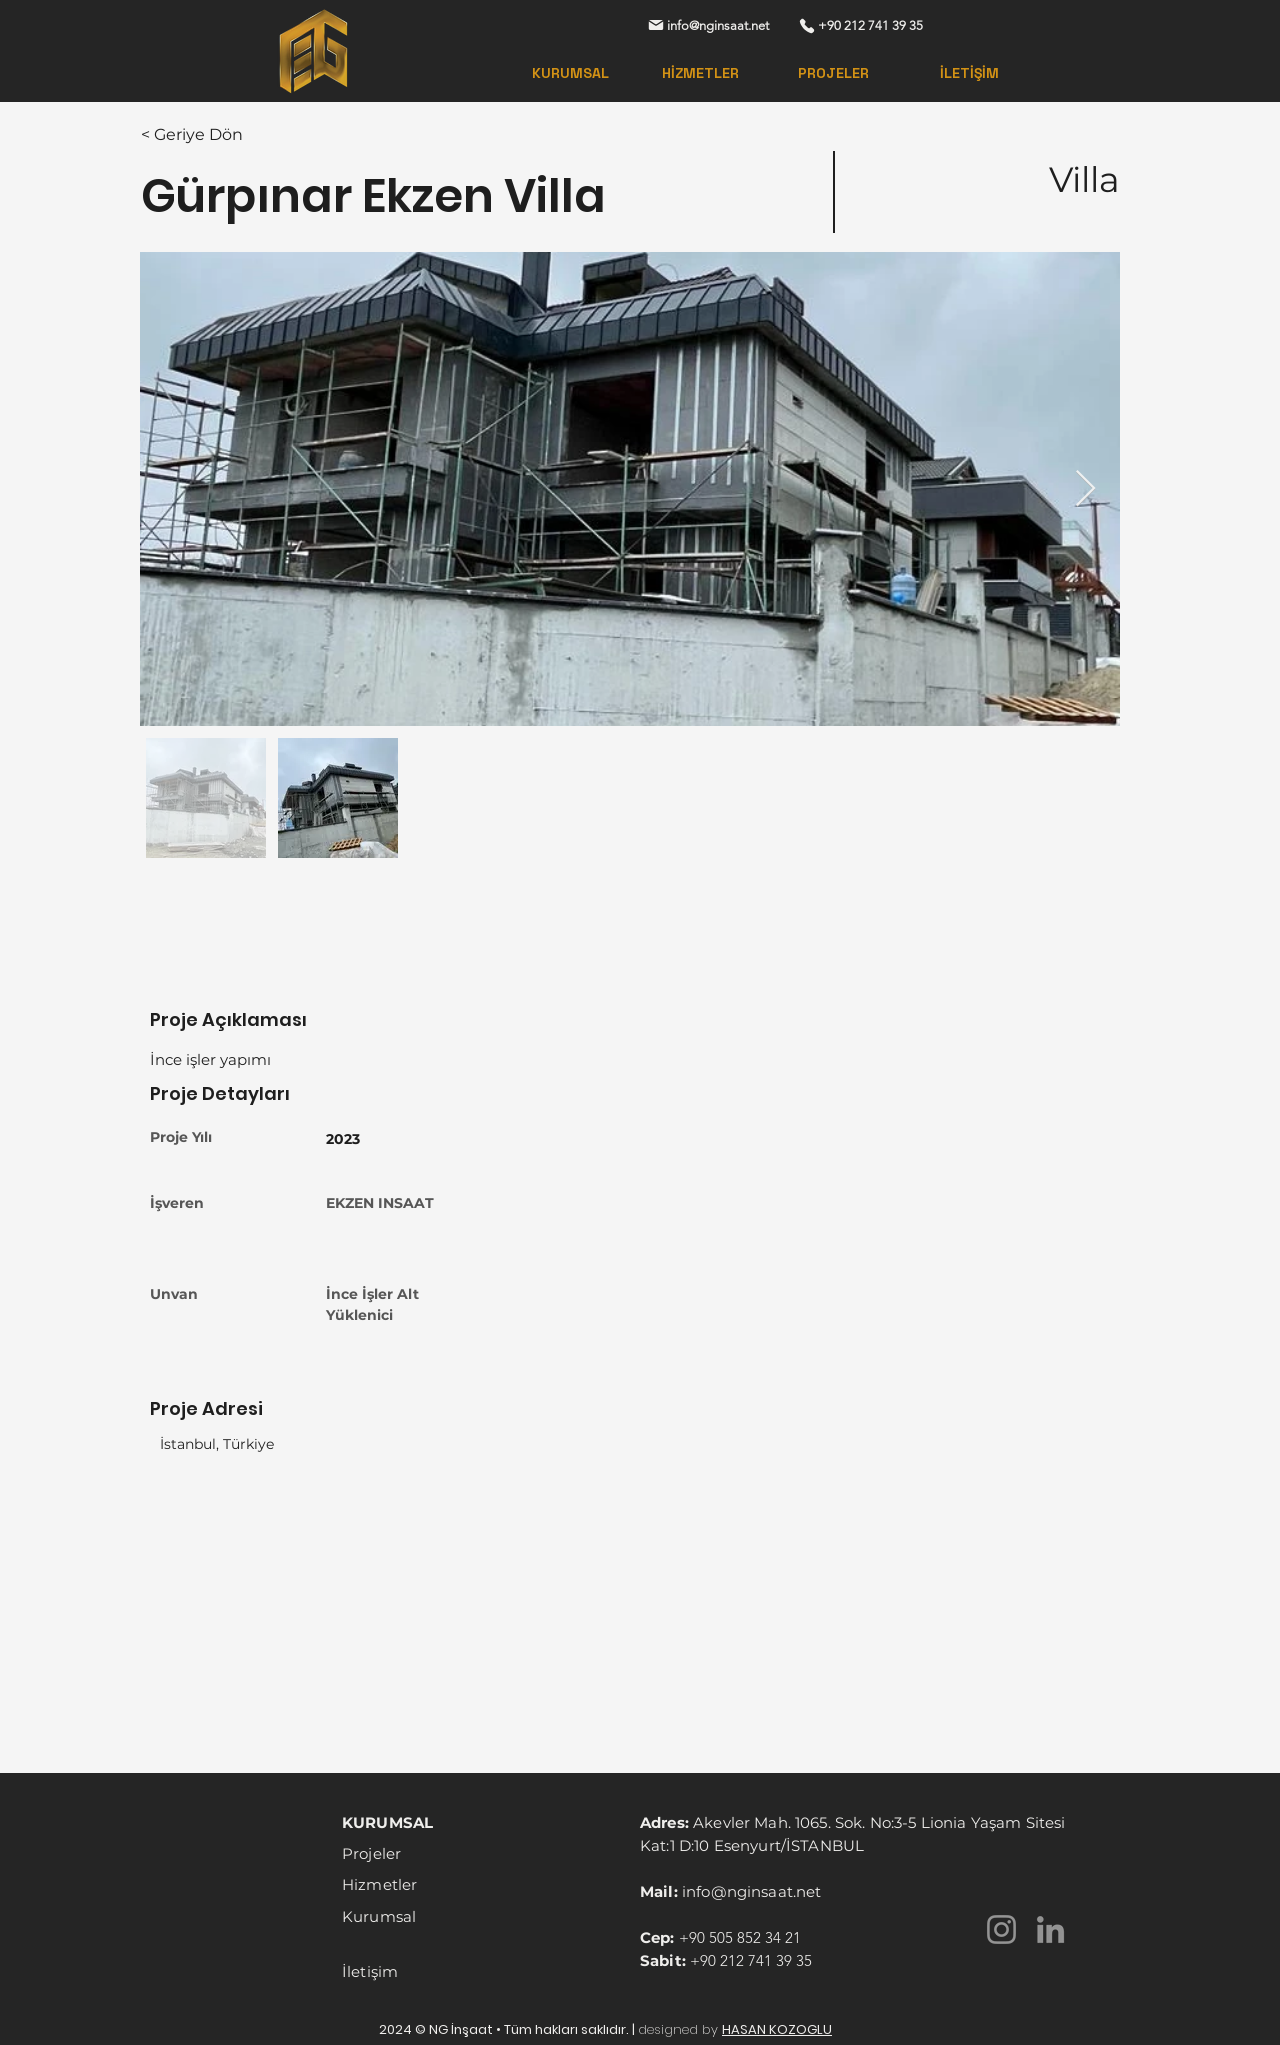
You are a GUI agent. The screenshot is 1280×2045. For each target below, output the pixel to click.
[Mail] (655, 25)
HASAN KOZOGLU (777, 2029)
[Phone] (806, 25)
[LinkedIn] (1050, 1929)
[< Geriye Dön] (212, 135)
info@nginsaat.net (752, 1891)
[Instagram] (1001, 1929)
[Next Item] (1085, 489)
